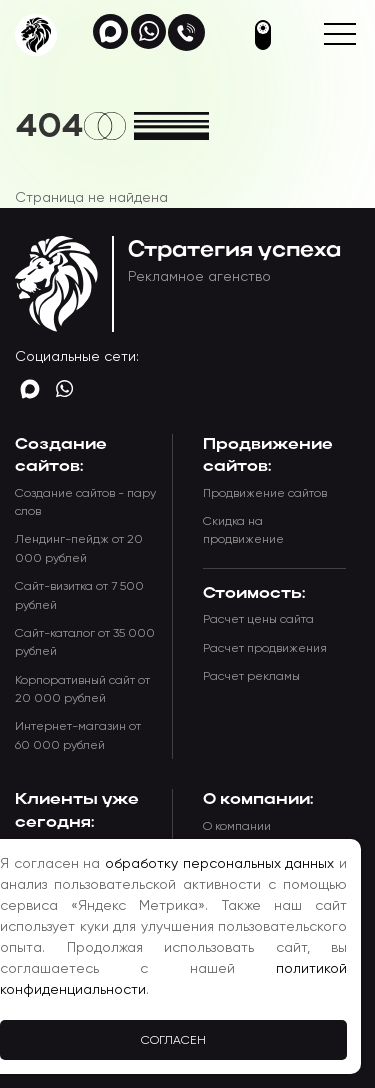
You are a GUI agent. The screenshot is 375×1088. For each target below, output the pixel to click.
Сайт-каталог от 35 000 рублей (85, 642)
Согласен (173, 1040)
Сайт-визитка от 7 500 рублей (79, 595)
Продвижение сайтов (265, 493)
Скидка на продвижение (243, 530)
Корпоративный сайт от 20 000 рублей (82, 689)
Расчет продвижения (265, 648)
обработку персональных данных (219, 863)
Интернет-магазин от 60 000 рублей (78, 735)
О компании (237, 826)
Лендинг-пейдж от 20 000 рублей (79, 548)
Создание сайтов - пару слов (85, 502)
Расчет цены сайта (258, 619)
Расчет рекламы (251, 676)
